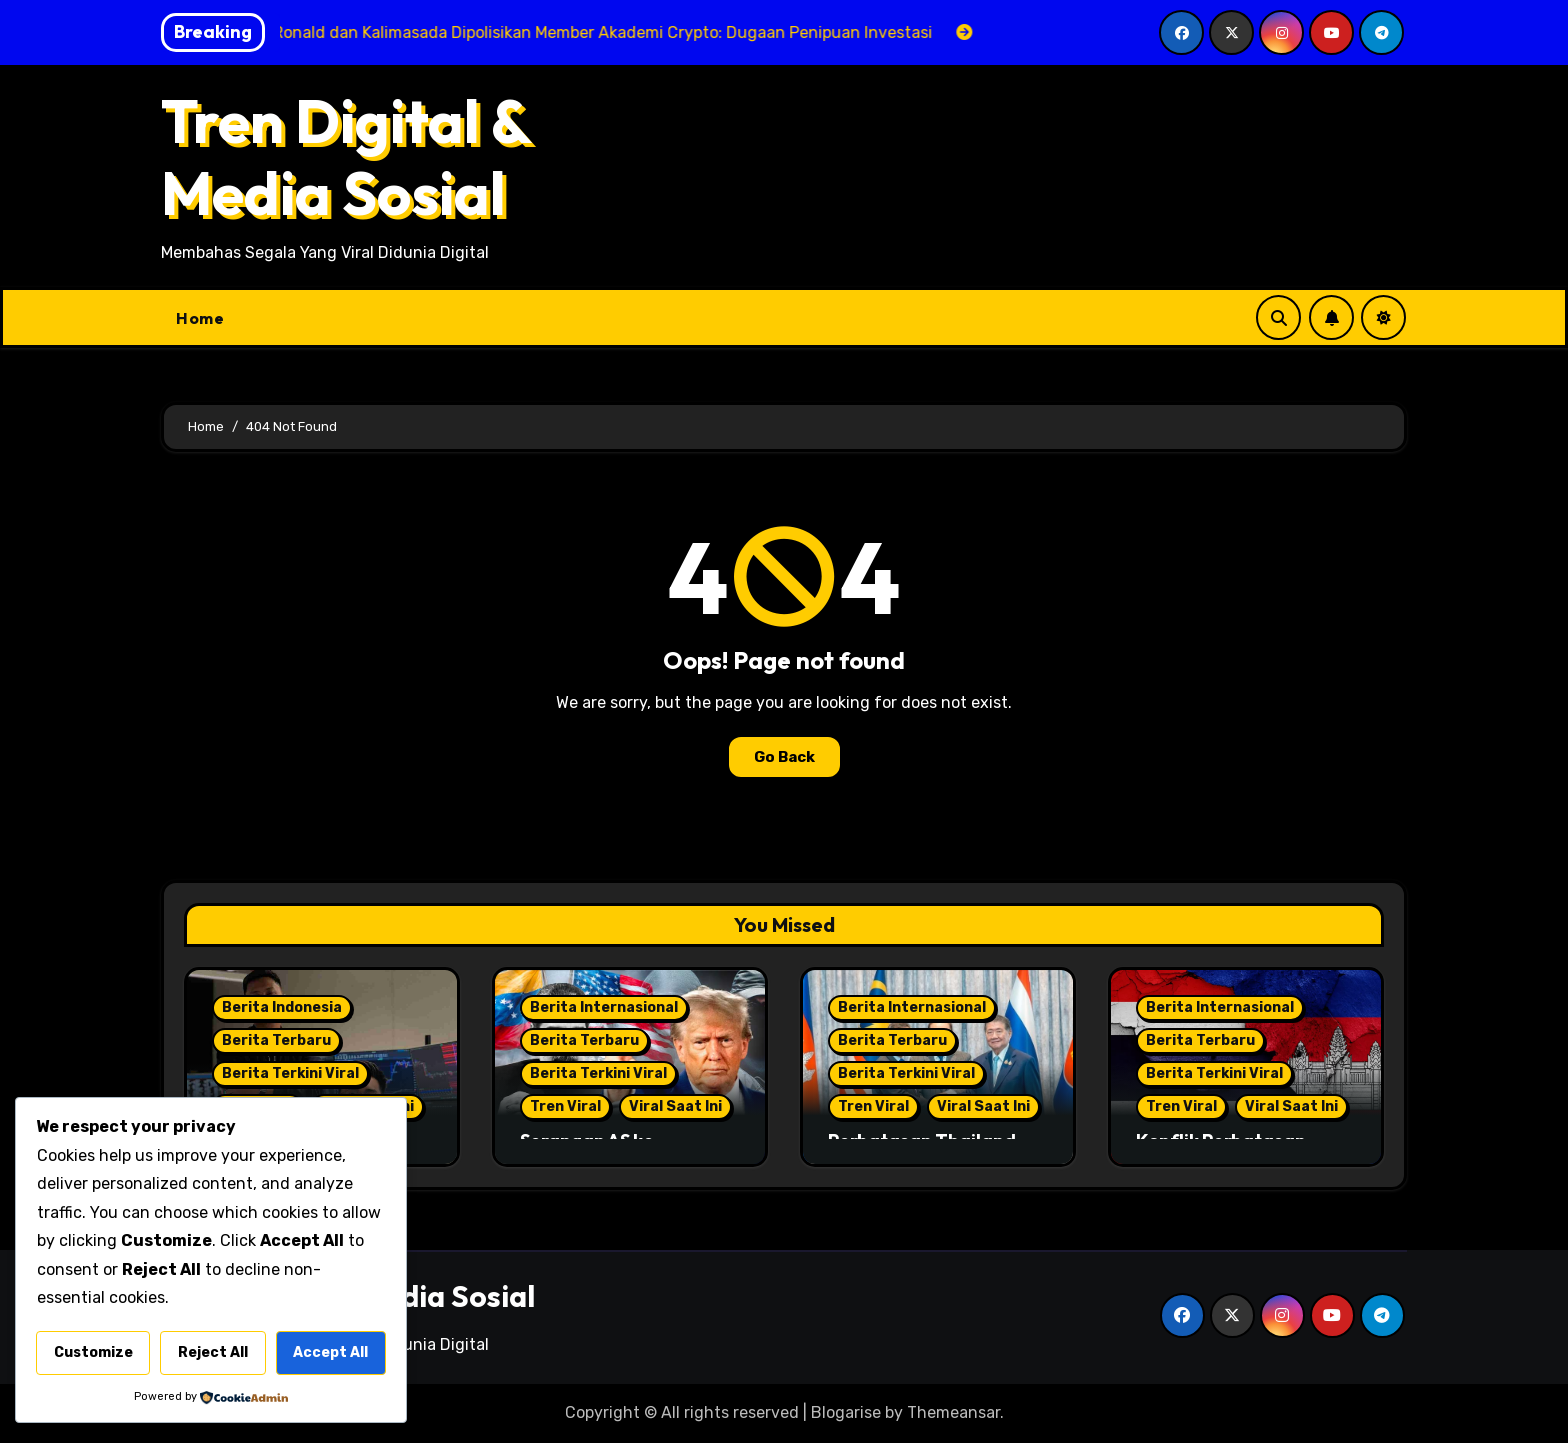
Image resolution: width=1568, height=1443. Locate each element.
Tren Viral (565, 1106)
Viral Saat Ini (675, 1106)
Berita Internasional (604, 1007)
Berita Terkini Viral (290, 1073)
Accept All (330, 1352)
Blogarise (846, 1412)
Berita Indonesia (282, 1007)
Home (200, 318)
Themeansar (953, 1412)
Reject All (213, 1352)
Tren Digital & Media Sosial (345, 157)
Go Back (784, 757)
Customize (93, 1352)
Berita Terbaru (276, 1040)
